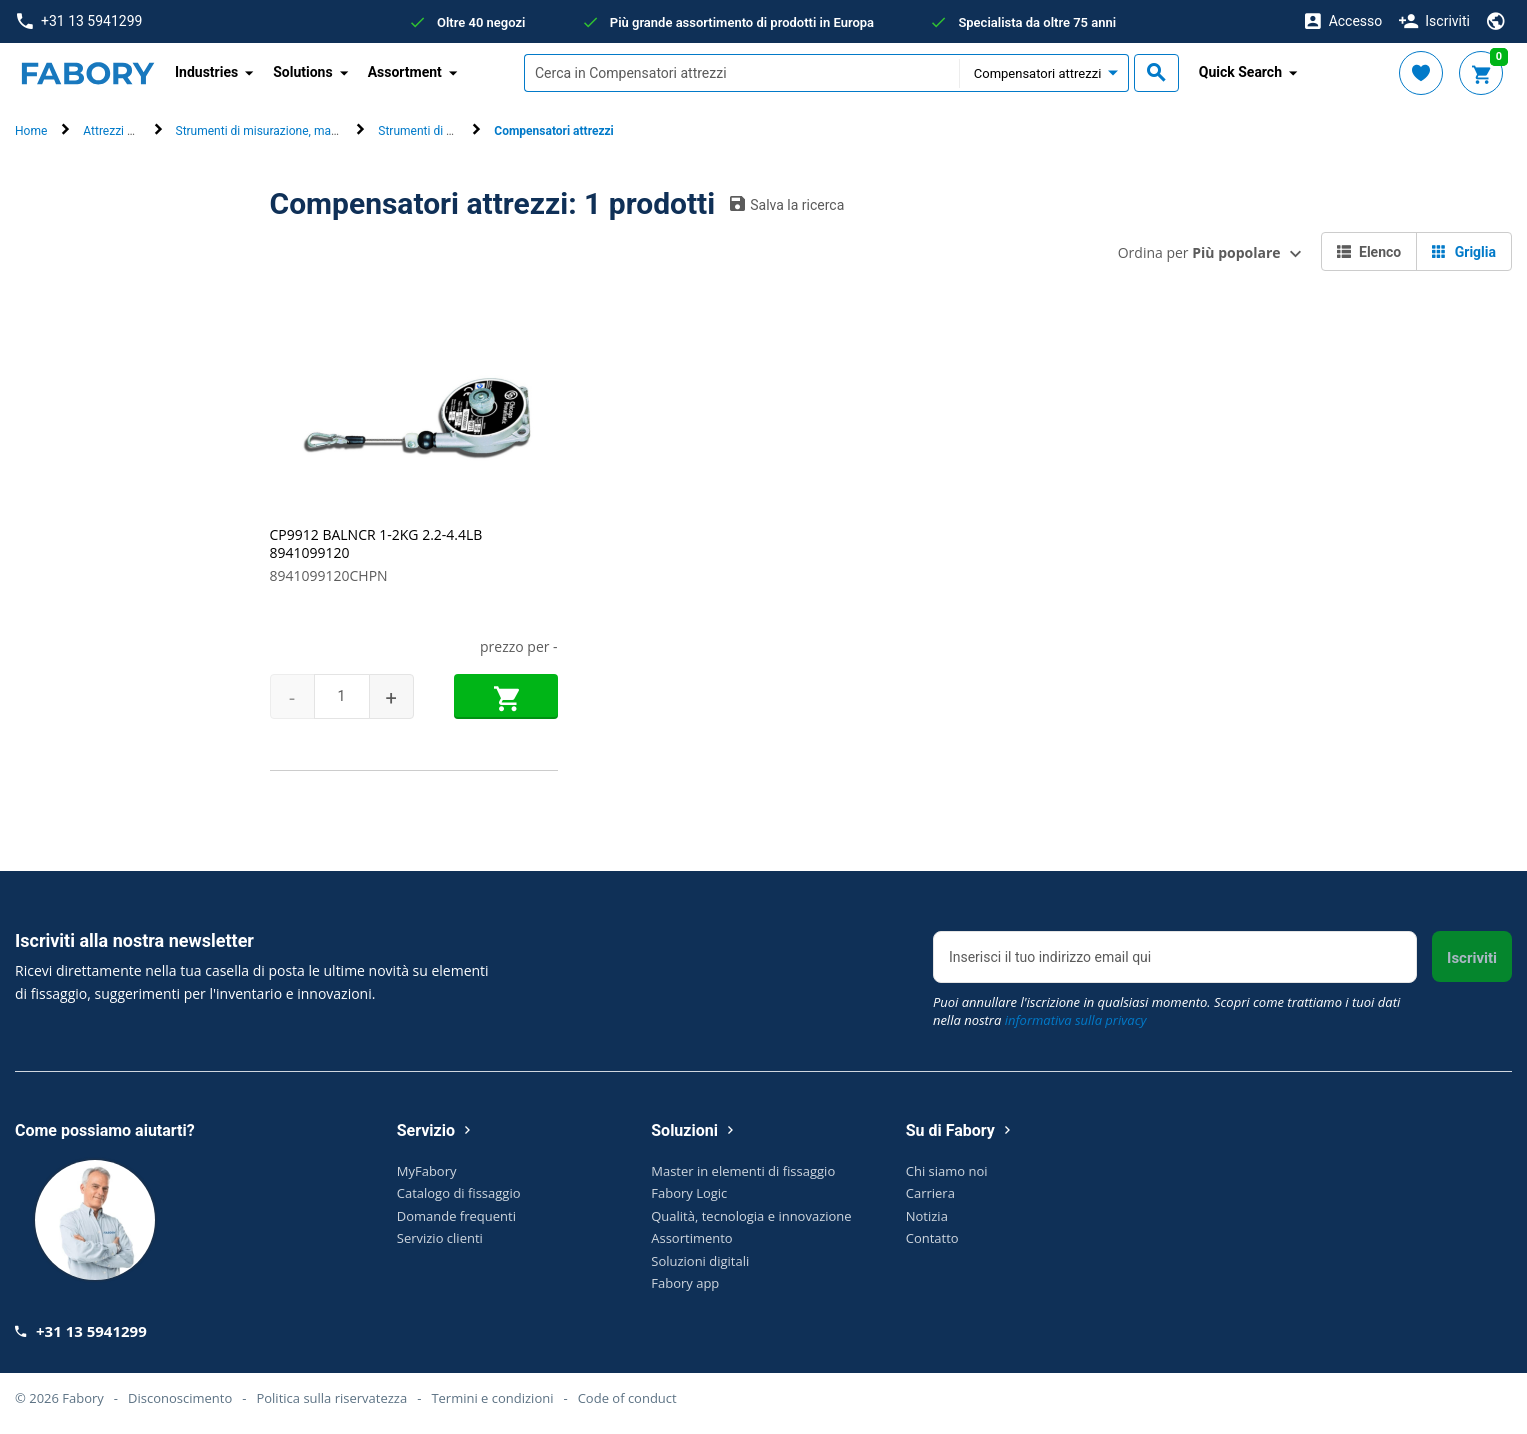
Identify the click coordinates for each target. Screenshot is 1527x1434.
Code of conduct (627, 1398)
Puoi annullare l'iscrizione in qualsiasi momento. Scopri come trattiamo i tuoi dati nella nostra (1166, 1011)
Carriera (930, 1193)
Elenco (1369, 252)
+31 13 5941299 (79, 21)
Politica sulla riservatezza (331, 1398)
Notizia (927, 1216)
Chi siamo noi (947, 1171)
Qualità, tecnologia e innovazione (751, 1216)
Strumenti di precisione (439, 131)
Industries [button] (206, 72)
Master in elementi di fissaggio (743, 1171)
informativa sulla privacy (1076, 1020)
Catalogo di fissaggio (459, 1193)
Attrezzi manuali (126, 131)
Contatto (932, 1238)
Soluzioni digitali (700, 1261)
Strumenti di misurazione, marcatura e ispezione (304, 131)
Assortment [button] (405, 72)
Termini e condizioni (492, 1398)
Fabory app (685, 1283)
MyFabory (427, 1171)
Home (31, 131)
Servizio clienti (440, 1238)
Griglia (1464, 252)
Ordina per (1199, 252)
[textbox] (741, 73)
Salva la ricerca (787, 204)
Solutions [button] (302, 72)
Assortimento (691, 1238)
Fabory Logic (689, 1193)
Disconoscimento (180, 1398)
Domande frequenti (456, 1216)
